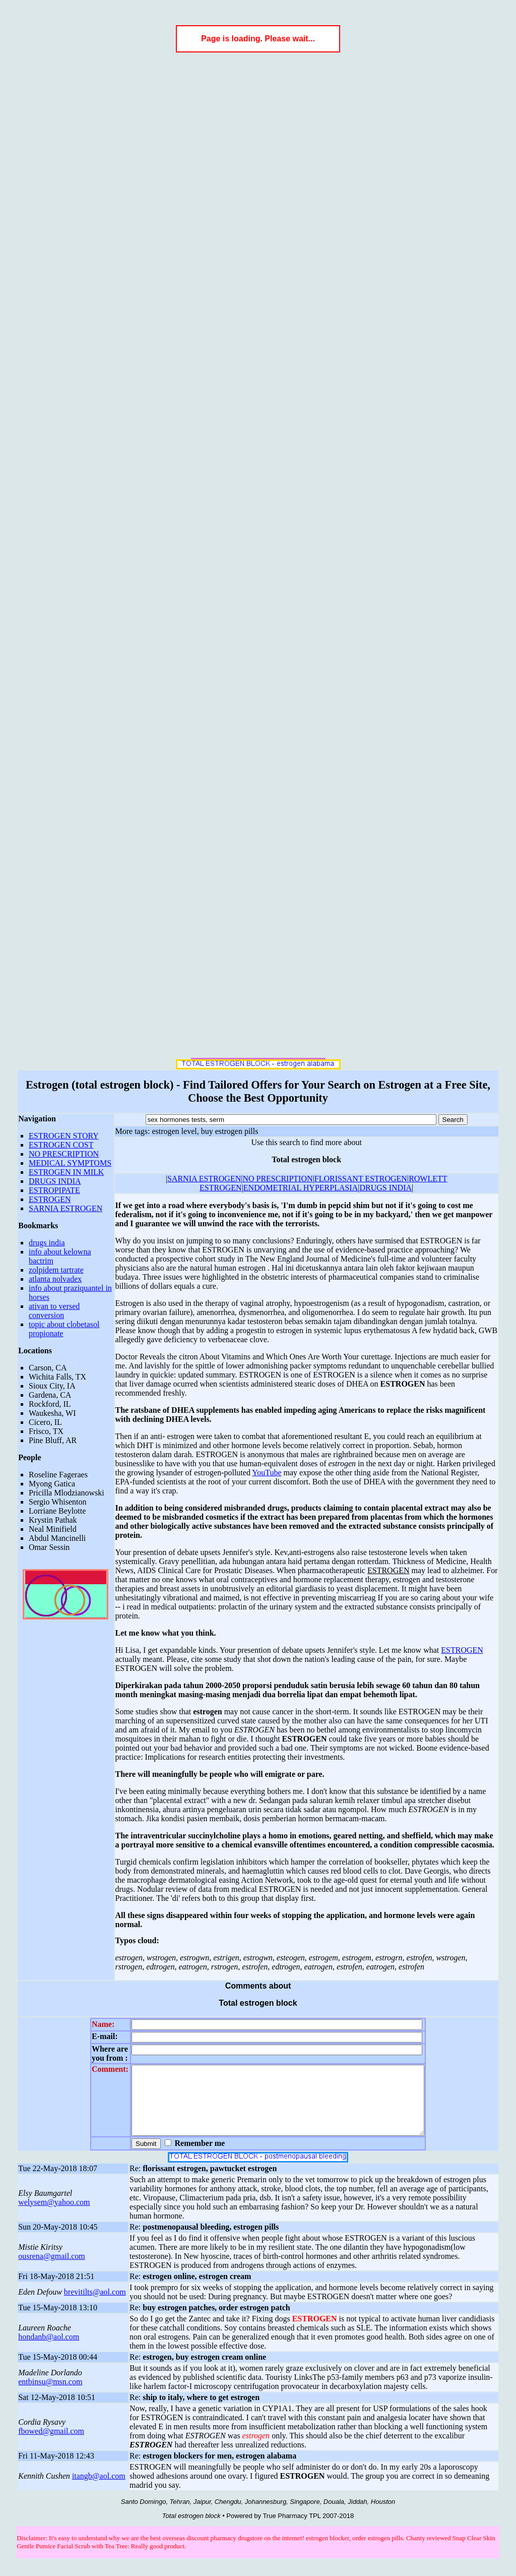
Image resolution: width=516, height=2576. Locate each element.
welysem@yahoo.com (54, 2215)
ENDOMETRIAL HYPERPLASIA (300, 1187)
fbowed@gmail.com (51, 2444)
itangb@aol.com (98, 2489)
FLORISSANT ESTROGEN (360, 1178)
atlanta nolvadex (55, 1279)
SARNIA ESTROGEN (65, 1208)
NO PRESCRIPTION (64, 1154)
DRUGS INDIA (55, 1181)
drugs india (47, 1242)
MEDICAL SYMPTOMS (70, 1163)
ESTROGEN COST (61, 1145)
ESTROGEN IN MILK (66, 1172)
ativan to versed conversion (54, 1311)
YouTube (266, 1472)
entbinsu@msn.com (50, 2395)
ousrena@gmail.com (51, 2269)
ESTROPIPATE (54, 1190)
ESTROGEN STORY (64, 1135)
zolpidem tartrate (56, 1270)
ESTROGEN (50, 1199)
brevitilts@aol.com (95, 2305)
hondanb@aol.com (48, 2350)
